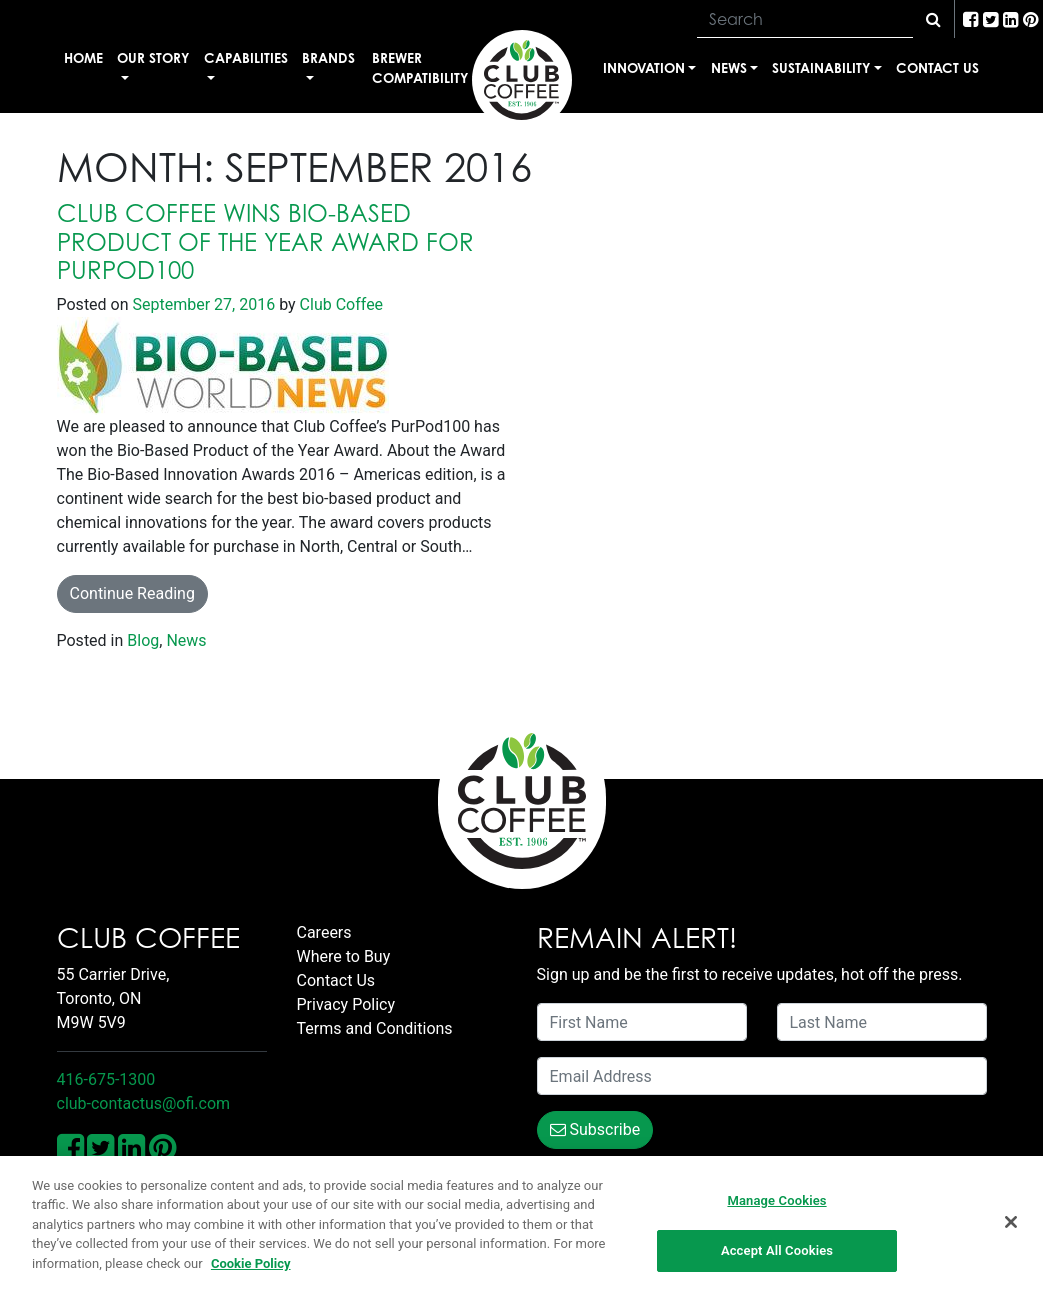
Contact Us (937, 67)
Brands (328, 57)
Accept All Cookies (777, 1251)
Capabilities (246, 57)
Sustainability (821, 67)
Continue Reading (132, 593)
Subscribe (595, 1129)
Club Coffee (340, 304)
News (729, 67)
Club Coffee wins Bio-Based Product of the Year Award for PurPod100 (265, 242)
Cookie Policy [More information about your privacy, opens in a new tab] (251, 1263)
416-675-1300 (106, 1079)
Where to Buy (344, 956)
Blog (143, 640)
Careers (324, 932)
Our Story (153, 57)
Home (83, 57)
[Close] (1011, 1222)
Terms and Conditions (375, 1028)
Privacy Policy (346, 1004)
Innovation (644, 67)
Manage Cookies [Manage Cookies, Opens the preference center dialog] (776, 1200)
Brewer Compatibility (420, 67)
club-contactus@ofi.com (144, 1103)
